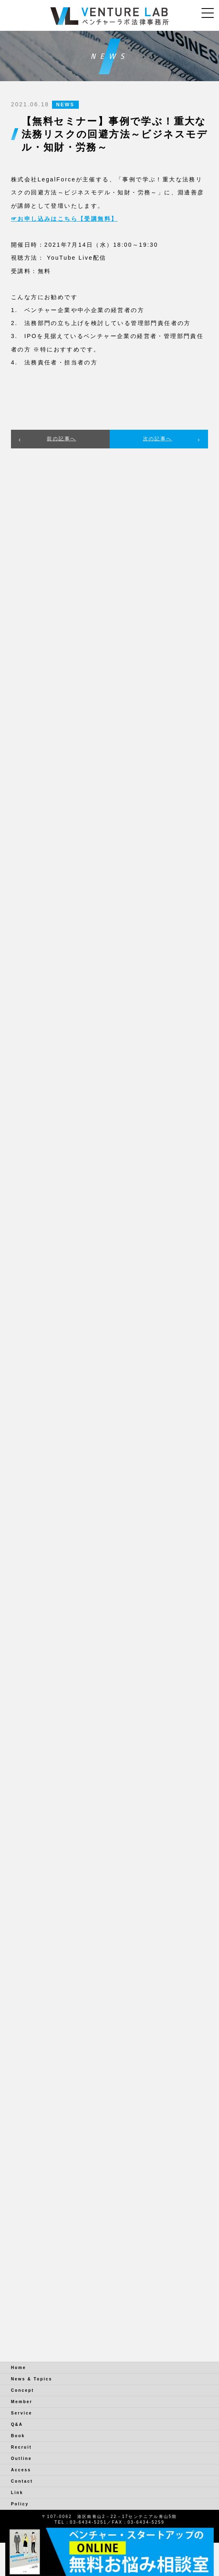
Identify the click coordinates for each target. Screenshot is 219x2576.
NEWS (65, 105)
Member (22, 2401)
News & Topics (31, 2379)
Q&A (17, 2424)
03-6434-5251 (88, 2522)
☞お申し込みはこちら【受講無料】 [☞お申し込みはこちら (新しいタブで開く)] (64, 218)
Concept (22, 2390)
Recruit (21, 2447)
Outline (21, 2458)
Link (17, 2492)
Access (21, 2470)
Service (21, 2413)
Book (18, 2436)
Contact (22, 2481)
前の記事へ (61, 439)
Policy (20, 2504)
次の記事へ (157, 439)
